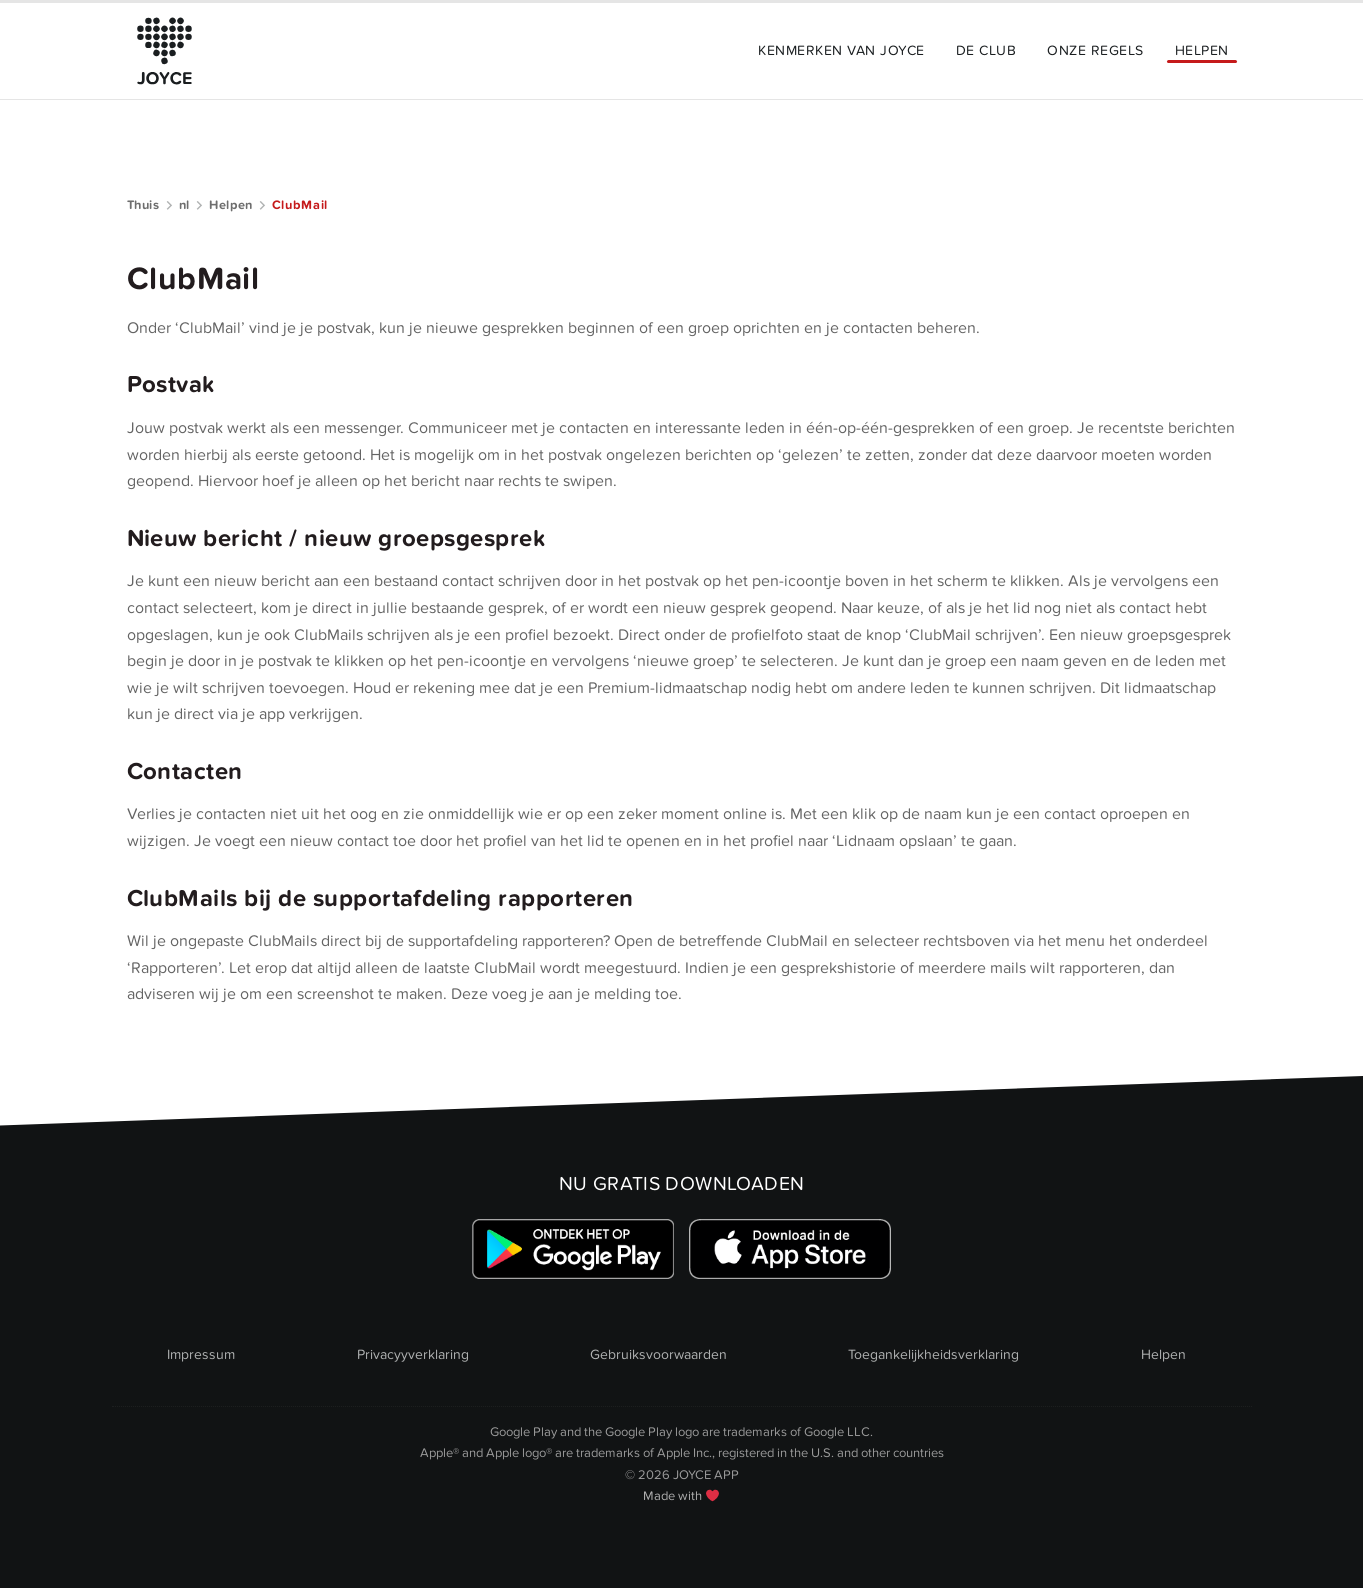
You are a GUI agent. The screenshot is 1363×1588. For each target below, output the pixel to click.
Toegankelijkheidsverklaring (933, 1354)
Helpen (1202, 50)
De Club (986, 50)
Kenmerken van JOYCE (841, 50)
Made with (681, 1496)
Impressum (201, 1354)
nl (184, 205)
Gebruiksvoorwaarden (658, 1354)
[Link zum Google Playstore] (572, 1249)
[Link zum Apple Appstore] (790, 1249)
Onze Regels (1095, 50)
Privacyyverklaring (413, 1354)
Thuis (143, 205)
